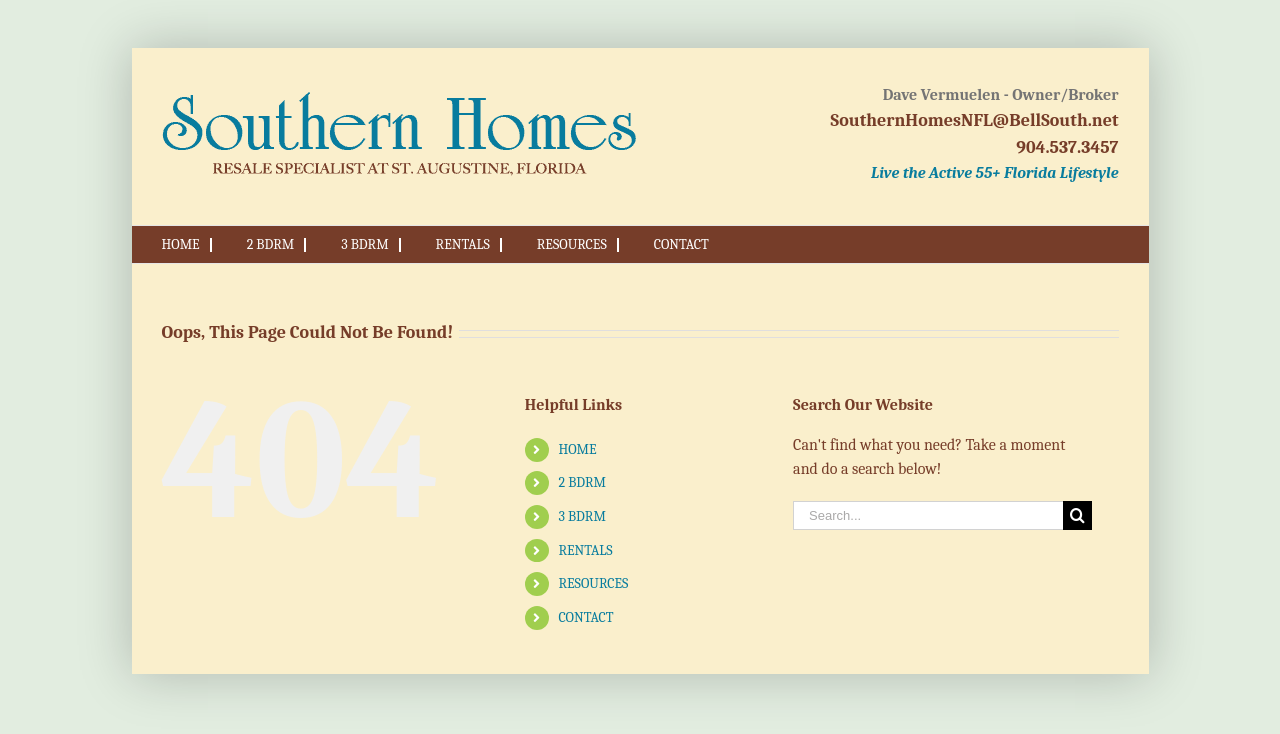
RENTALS (585, 550)
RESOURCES (593, 583)
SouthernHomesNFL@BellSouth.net (975, 120)
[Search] (1077, 515)
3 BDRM (581, 516)
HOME (577, 449)
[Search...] (928, 515)
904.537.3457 (1067, 147)
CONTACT (585, 617)
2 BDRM (582, 482)
